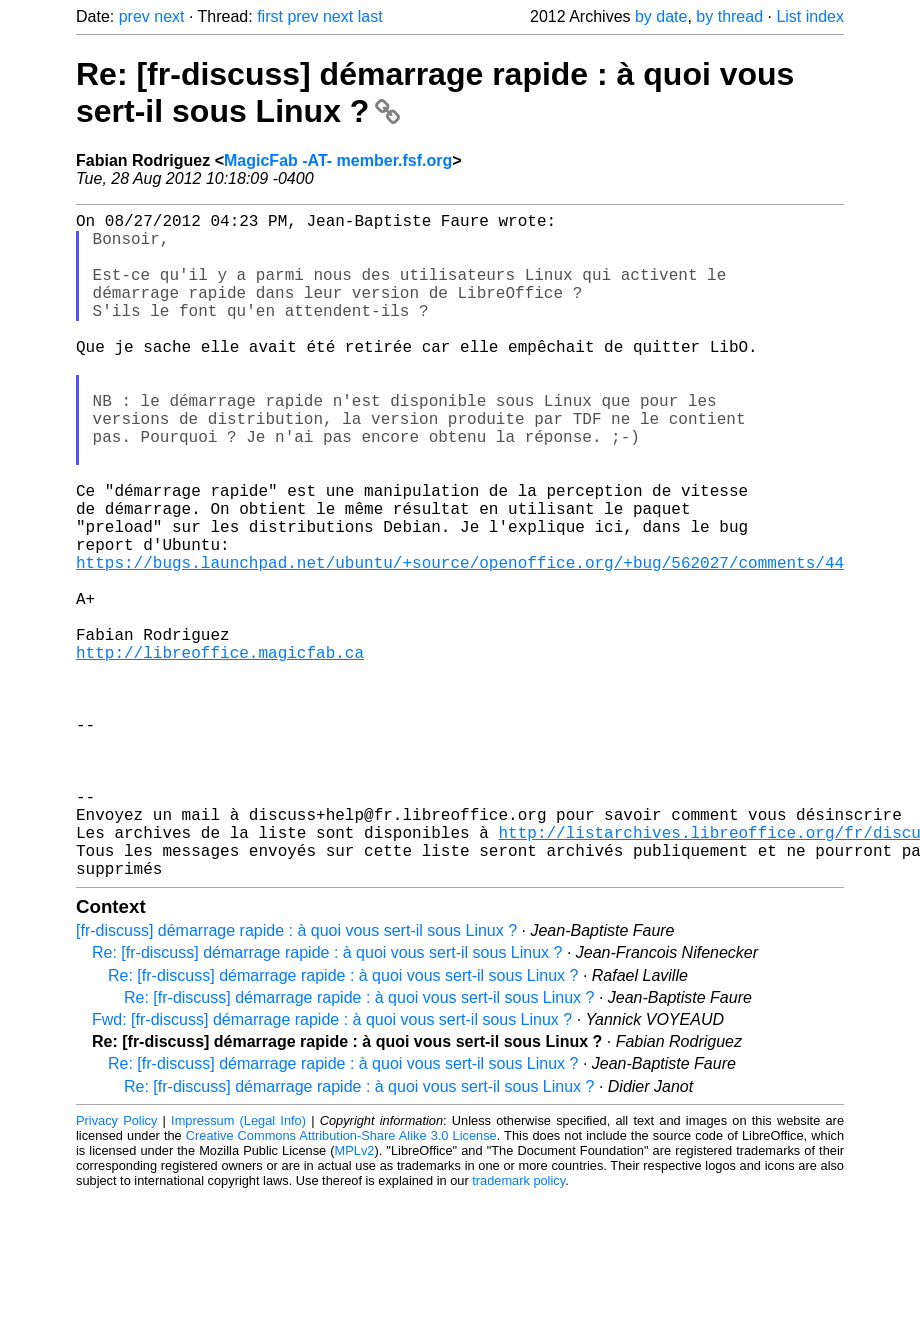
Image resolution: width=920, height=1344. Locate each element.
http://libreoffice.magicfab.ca (220, 752)
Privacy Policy (116, 1268)
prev (134, 16)
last (370, 16)
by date (661, 16)
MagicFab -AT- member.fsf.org (338, 160)
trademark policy (518, 1328)
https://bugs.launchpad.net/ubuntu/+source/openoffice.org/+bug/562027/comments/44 (460, 642)
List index (810, 16)
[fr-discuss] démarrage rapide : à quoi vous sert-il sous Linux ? (296, 1078)
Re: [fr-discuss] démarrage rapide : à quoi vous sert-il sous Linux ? (327, 1100)
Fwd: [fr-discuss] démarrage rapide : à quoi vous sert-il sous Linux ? (332, 1167)
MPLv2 (355, 1298)
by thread (729, 16)
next (169, 16)
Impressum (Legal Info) (238, 1268)
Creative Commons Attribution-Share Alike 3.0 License (341, 1283)
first (270, 16)
